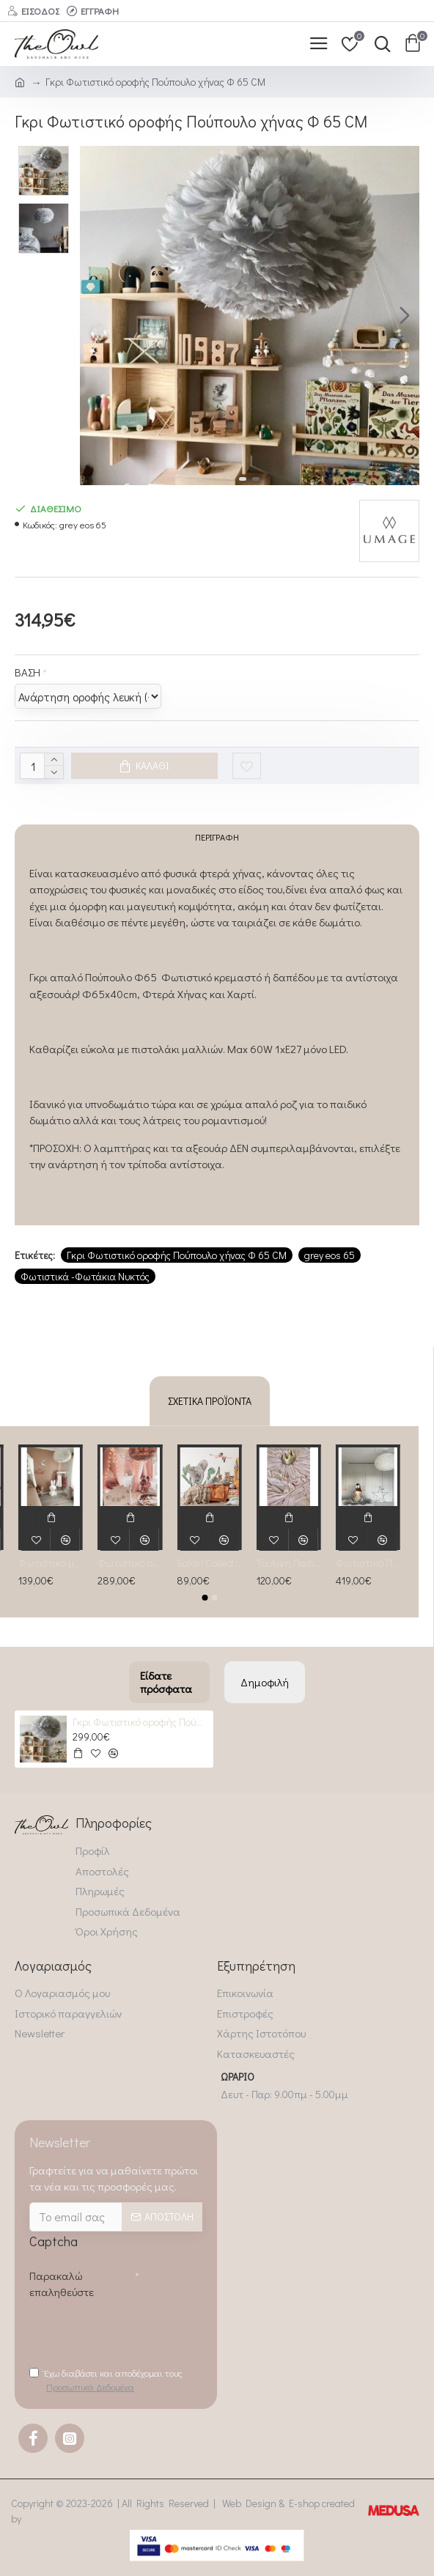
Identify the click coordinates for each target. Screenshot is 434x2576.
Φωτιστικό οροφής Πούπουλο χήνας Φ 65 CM (130, 1560)
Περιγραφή (217, 842)
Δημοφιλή (264, 1679)
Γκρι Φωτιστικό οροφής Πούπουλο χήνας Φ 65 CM (177, 1265)
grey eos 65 (329, 1265)
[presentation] (140, 2329)
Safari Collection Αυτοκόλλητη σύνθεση (209, 1560)
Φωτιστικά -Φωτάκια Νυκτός (85, 1286)
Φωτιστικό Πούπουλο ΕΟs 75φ (368, 1560)
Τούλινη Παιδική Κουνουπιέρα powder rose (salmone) (289, 1560)
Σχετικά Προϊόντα (209, 1398)
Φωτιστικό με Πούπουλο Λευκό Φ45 (50, 1560)
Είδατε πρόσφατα (166, 1678)
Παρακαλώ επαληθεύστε (61, 2281)
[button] (404, 315)
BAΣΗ (27, 672)
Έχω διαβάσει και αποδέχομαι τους (106, 2380)
